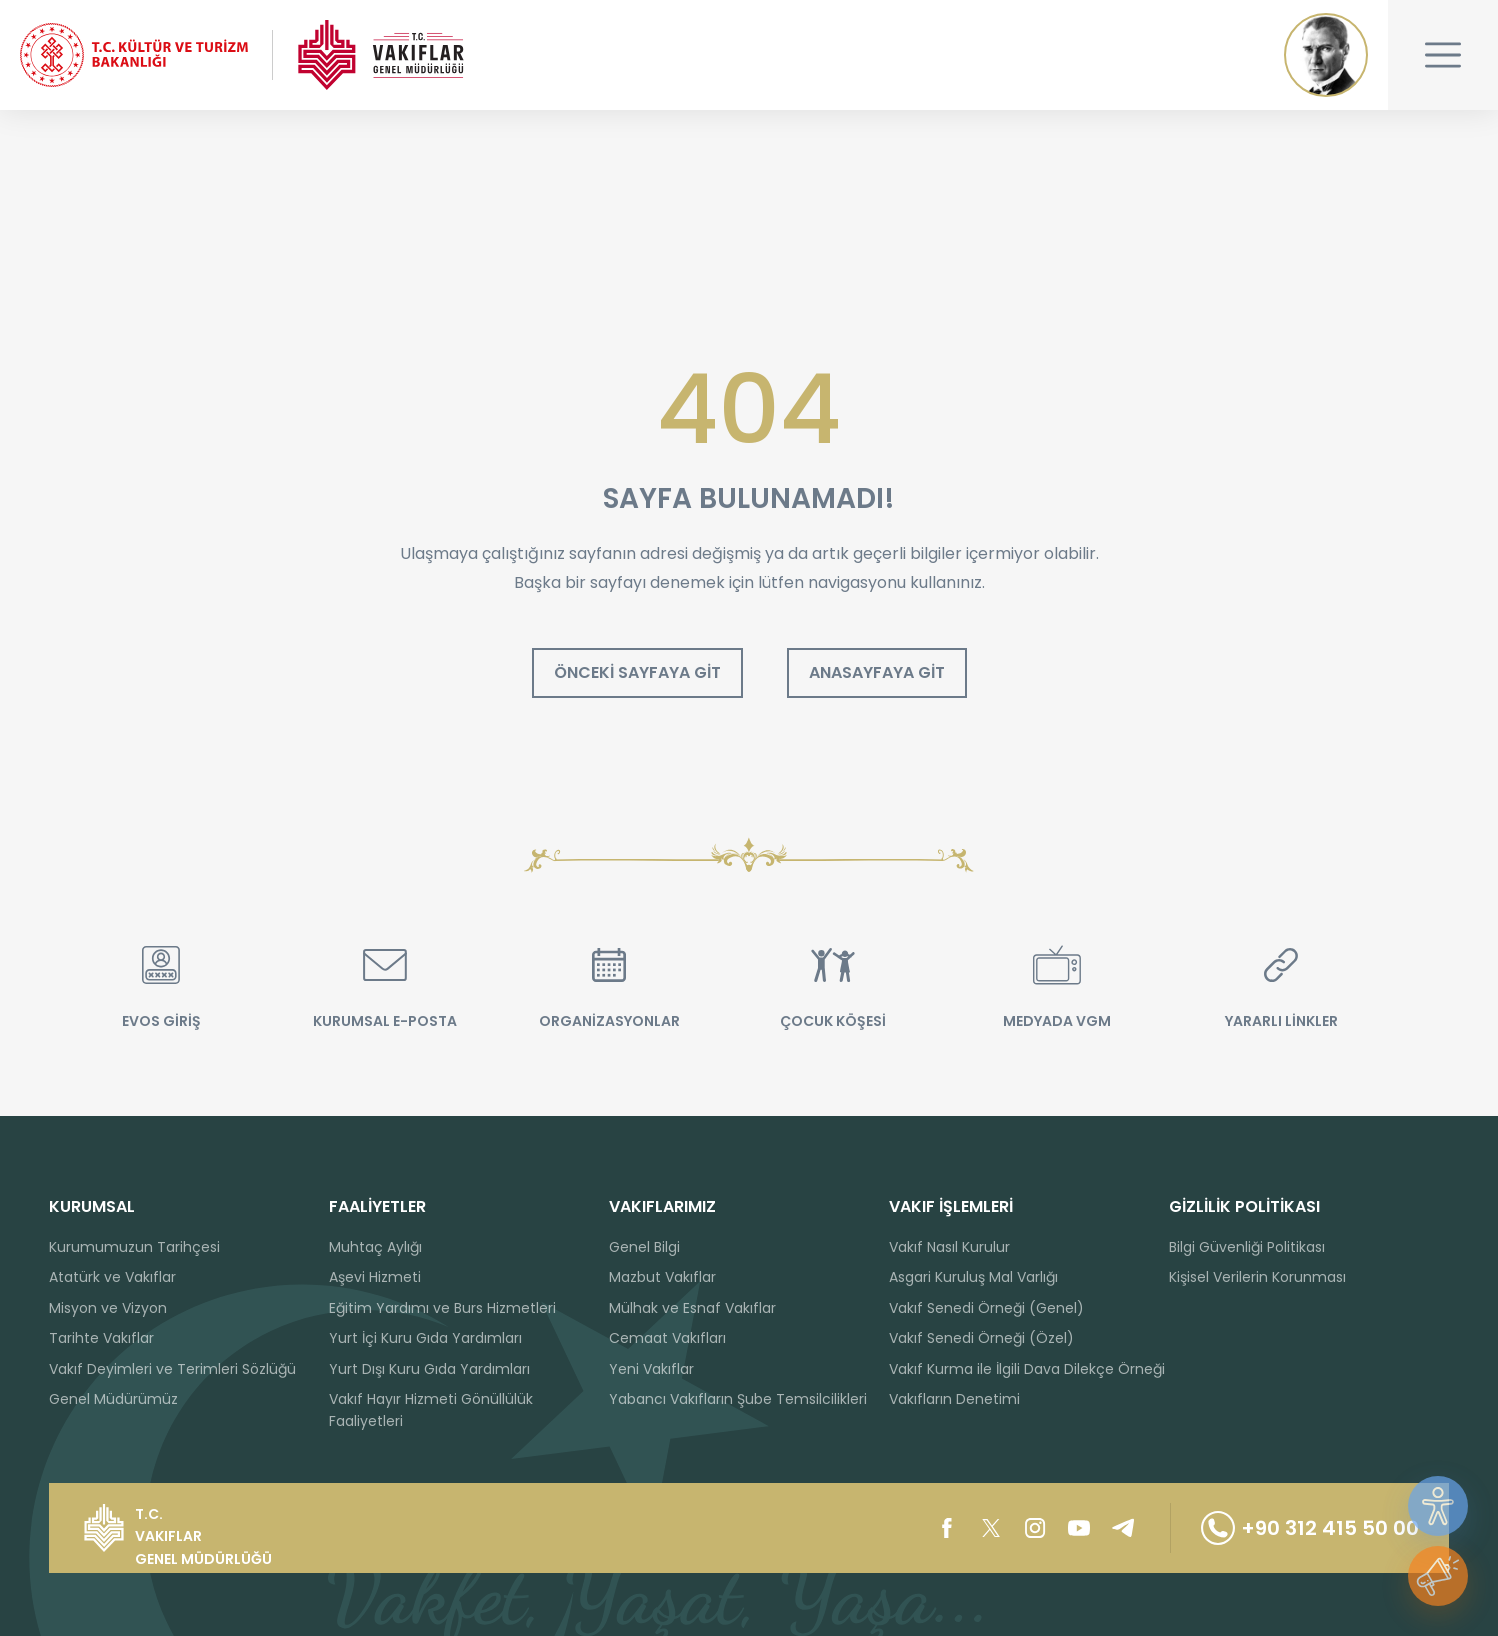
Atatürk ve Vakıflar (112, 1277)
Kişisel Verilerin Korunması (1257, 1277)
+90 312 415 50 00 (1310, 1528)
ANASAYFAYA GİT (877, 672)
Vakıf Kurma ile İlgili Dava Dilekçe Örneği (1027, 1369)
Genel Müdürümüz (113, 1399)
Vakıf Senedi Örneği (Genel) (986, 1308)
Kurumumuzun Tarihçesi (134, 1247)
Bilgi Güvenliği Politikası (1247, 1247)
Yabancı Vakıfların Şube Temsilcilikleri (738, 1399)
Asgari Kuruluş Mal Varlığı (973, 1277)
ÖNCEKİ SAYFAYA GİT (637, 672)
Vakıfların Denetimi (954, 1399)
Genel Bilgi (644, 1247)
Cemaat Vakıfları (667, 1338)
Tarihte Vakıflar (101, 1338)
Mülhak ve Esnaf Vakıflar (692, 1308)
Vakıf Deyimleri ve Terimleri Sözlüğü (172, 1369)
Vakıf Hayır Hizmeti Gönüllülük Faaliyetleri (431, 1410)
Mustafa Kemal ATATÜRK (1326, 55)
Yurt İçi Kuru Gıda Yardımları (425, 1338)
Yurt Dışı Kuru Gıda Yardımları (429, 1369)
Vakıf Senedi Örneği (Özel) (981, 1338)
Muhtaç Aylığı (375, 1247)
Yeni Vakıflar (651, 1369)
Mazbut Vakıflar (662, 1277)
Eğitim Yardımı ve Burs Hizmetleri (442, 1308)
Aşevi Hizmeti (375, 1277)
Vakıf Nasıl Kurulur (949, 1247)
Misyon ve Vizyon (108, 1308)
